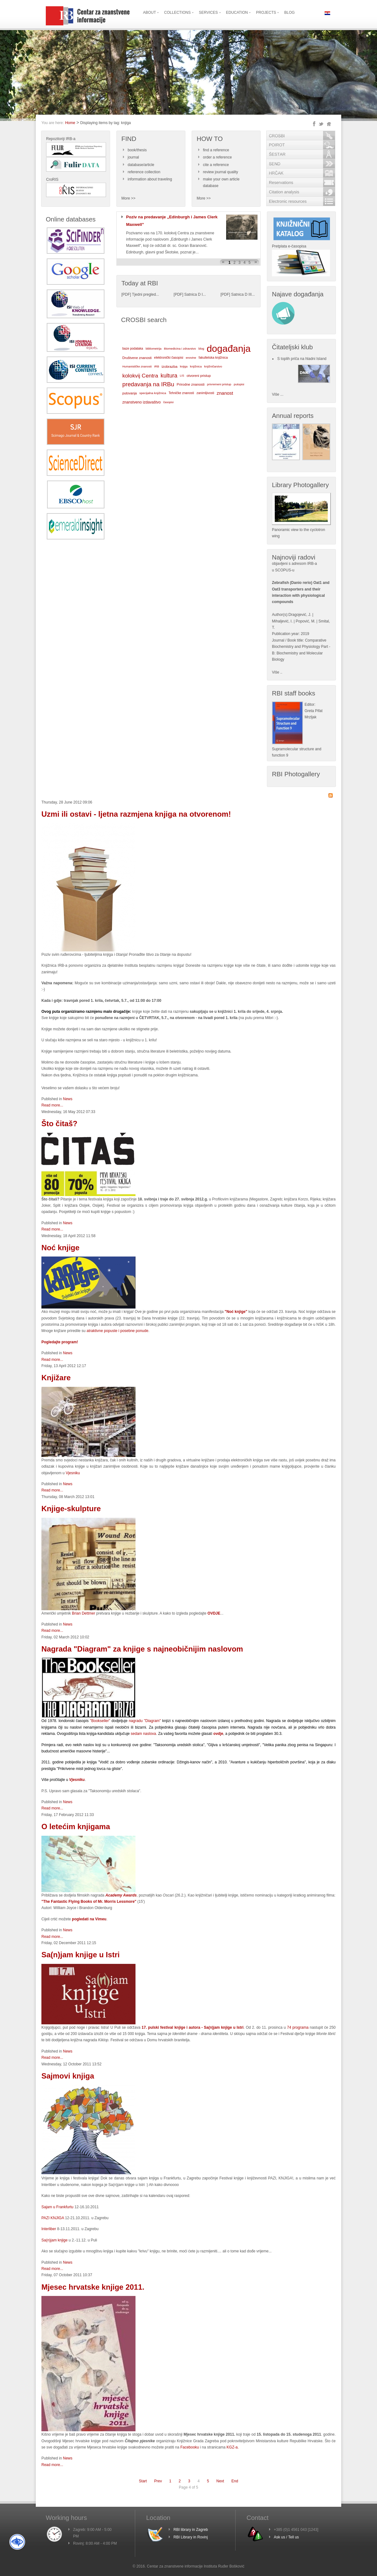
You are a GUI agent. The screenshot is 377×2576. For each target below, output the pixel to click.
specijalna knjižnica (152, 393)
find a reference (216, 150)
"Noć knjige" (236, 1311)
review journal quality (220, 172)
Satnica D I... (195, 294)
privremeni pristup (219, 384)
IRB (156, 366)
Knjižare (56, 1377)
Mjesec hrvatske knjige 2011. (92, 2287)
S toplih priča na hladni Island (302, 358)
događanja (229, 348)
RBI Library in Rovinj (190, 2537)
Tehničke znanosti (181, 393)
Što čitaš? (59, 1123)
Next (220, 2481)
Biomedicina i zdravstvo (180, 348)
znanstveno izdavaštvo (141, 402)
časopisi (168, 402)
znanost (225, 393)
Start (143, 2481)
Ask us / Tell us (286, 2537)
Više (275, 672)
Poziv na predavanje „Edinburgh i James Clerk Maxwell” (172, 221)
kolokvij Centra (140, 375)
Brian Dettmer (84, 1613)
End (234, 2481)
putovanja (129, 393)
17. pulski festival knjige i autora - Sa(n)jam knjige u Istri (193, 2027)
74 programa (298, 2027)
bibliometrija (154, 348)
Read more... (52, 1105)
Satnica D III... (243, 294)
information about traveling (150, 179)
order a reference (217, 157)
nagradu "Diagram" (145, 1721)
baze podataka (132, 348)
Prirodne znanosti (190, 384)
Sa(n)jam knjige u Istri (80, 1954)
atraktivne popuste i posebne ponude (117, 1331)
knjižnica (196, 366)
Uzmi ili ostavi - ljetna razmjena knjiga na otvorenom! (136, 814)
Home (70, 123)
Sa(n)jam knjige (54, 2240)
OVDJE (214, 1613)
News (67, 1099)
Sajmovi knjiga (67, 2076)
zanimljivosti (205, 393)
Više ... (277, 394)
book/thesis (137, 150)
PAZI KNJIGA (53, 2218)
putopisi (239, 384)
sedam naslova (143, 1733)
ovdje (218, 1733)
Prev (158, 2481)
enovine (191, 357)
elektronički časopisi (168, 357)
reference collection (144, 172)
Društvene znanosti (136, 358)
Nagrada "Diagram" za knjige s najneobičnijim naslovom (142, 1649)
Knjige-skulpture (71, 1508)
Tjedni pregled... (145, 294)
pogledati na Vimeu (88, 1919)
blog (201, 348)
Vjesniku (73, 1473)
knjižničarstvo (213, 366)
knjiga (184, 366)
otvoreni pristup (199, 375)
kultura (169, 375)
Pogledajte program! (59, 1342)
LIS (182, 375)
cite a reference (216, 165)
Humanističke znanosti (136, 366)
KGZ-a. (232, 2447)
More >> (128, 198)
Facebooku (189, 2447)
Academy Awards (121, 1895)
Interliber (48, 2229)
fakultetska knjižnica (213, 357)
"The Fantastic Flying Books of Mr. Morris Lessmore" (88, 1901)
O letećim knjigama (75, 1826)
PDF (126, 294)
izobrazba (169, 366)
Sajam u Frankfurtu (57, 2207)
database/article (141, 165)
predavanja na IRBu (148, 384)
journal (133, 157)
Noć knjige (60, 1247)
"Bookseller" (100, 1721)
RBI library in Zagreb (190, 2529)
